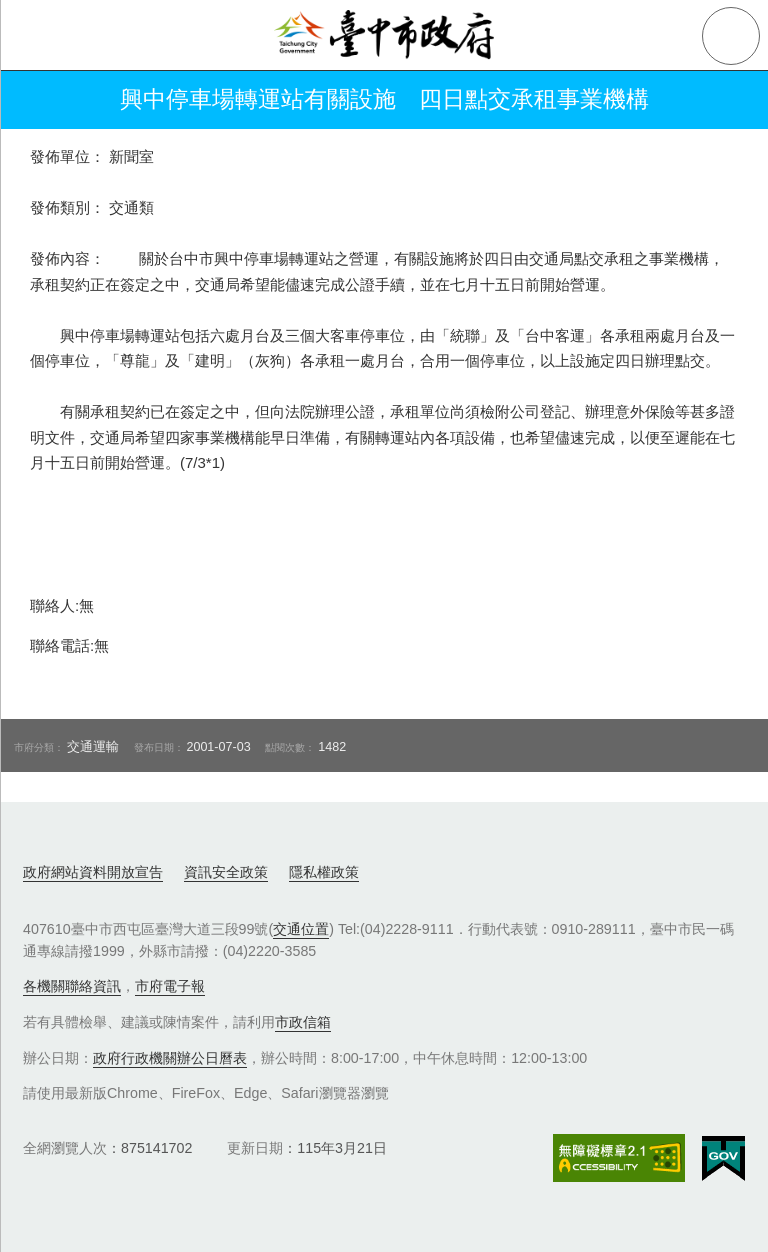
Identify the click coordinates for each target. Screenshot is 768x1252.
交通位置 (301, 929)
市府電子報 (170, 986)
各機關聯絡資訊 (72, 986)
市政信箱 (303, 1022)
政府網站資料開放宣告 (93, 872)
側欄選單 (36, 36)
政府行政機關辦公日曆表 (170, 1058)
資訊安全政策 (226, 872)
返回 (42, 100)
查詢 (731, 36)
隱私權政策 (324, 872)
